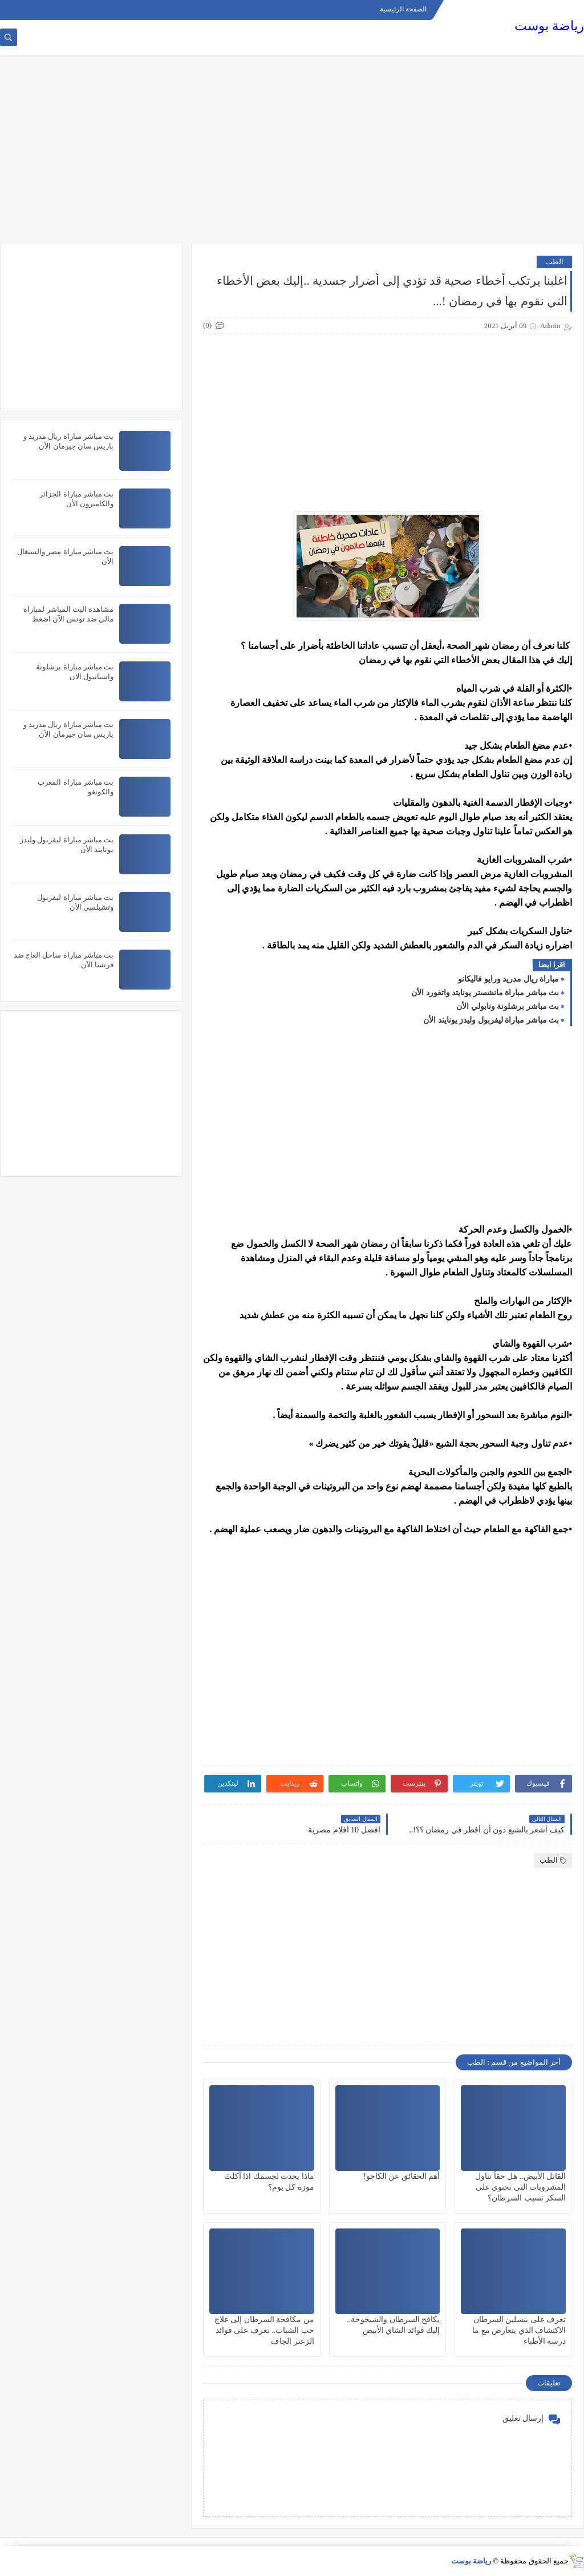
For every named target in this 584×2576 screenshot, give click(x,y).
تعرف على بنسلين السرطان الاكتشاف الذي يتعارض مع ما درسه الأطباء (519, 2330)
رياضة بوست (549, 26)
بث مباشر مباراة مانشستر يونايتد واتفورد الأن (485, 992)
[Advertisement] (292, 155)
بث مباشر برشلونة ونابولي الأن (507, 1006)
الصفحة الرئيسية (403, 9)
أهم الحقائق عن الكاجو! (401, 2176)
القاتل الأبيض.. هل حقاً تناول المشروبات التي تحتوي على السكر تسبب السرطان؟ (520, 2187)
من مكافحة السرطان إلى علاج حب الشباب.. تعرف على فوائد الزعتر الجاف (264, 2330)
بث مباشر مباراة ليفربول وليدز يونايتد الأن (491, 1020)
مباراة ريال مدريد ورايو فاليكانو (508, 979)
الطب (554, 261)
